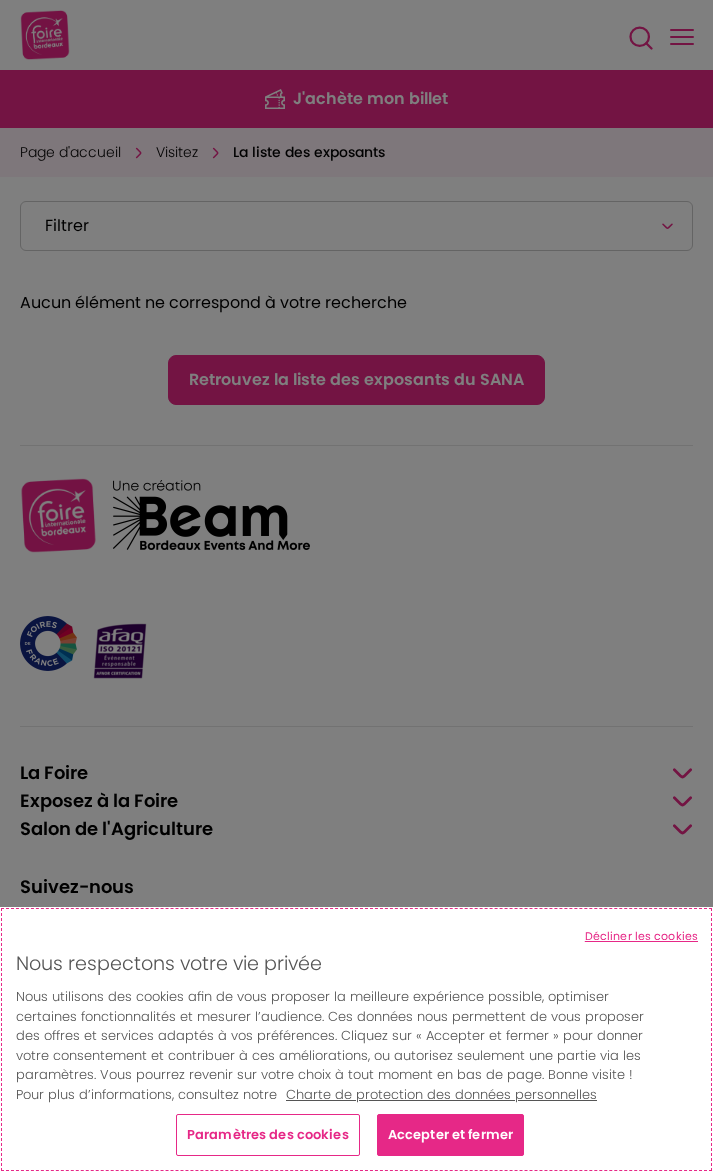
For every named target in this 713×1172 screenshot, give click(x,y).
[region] (356, 1039)
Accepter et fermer (450, 1134)
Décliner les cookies (641, 936)
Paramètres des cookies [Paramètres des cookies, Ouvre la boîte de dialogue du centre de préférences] (268, 1134)
